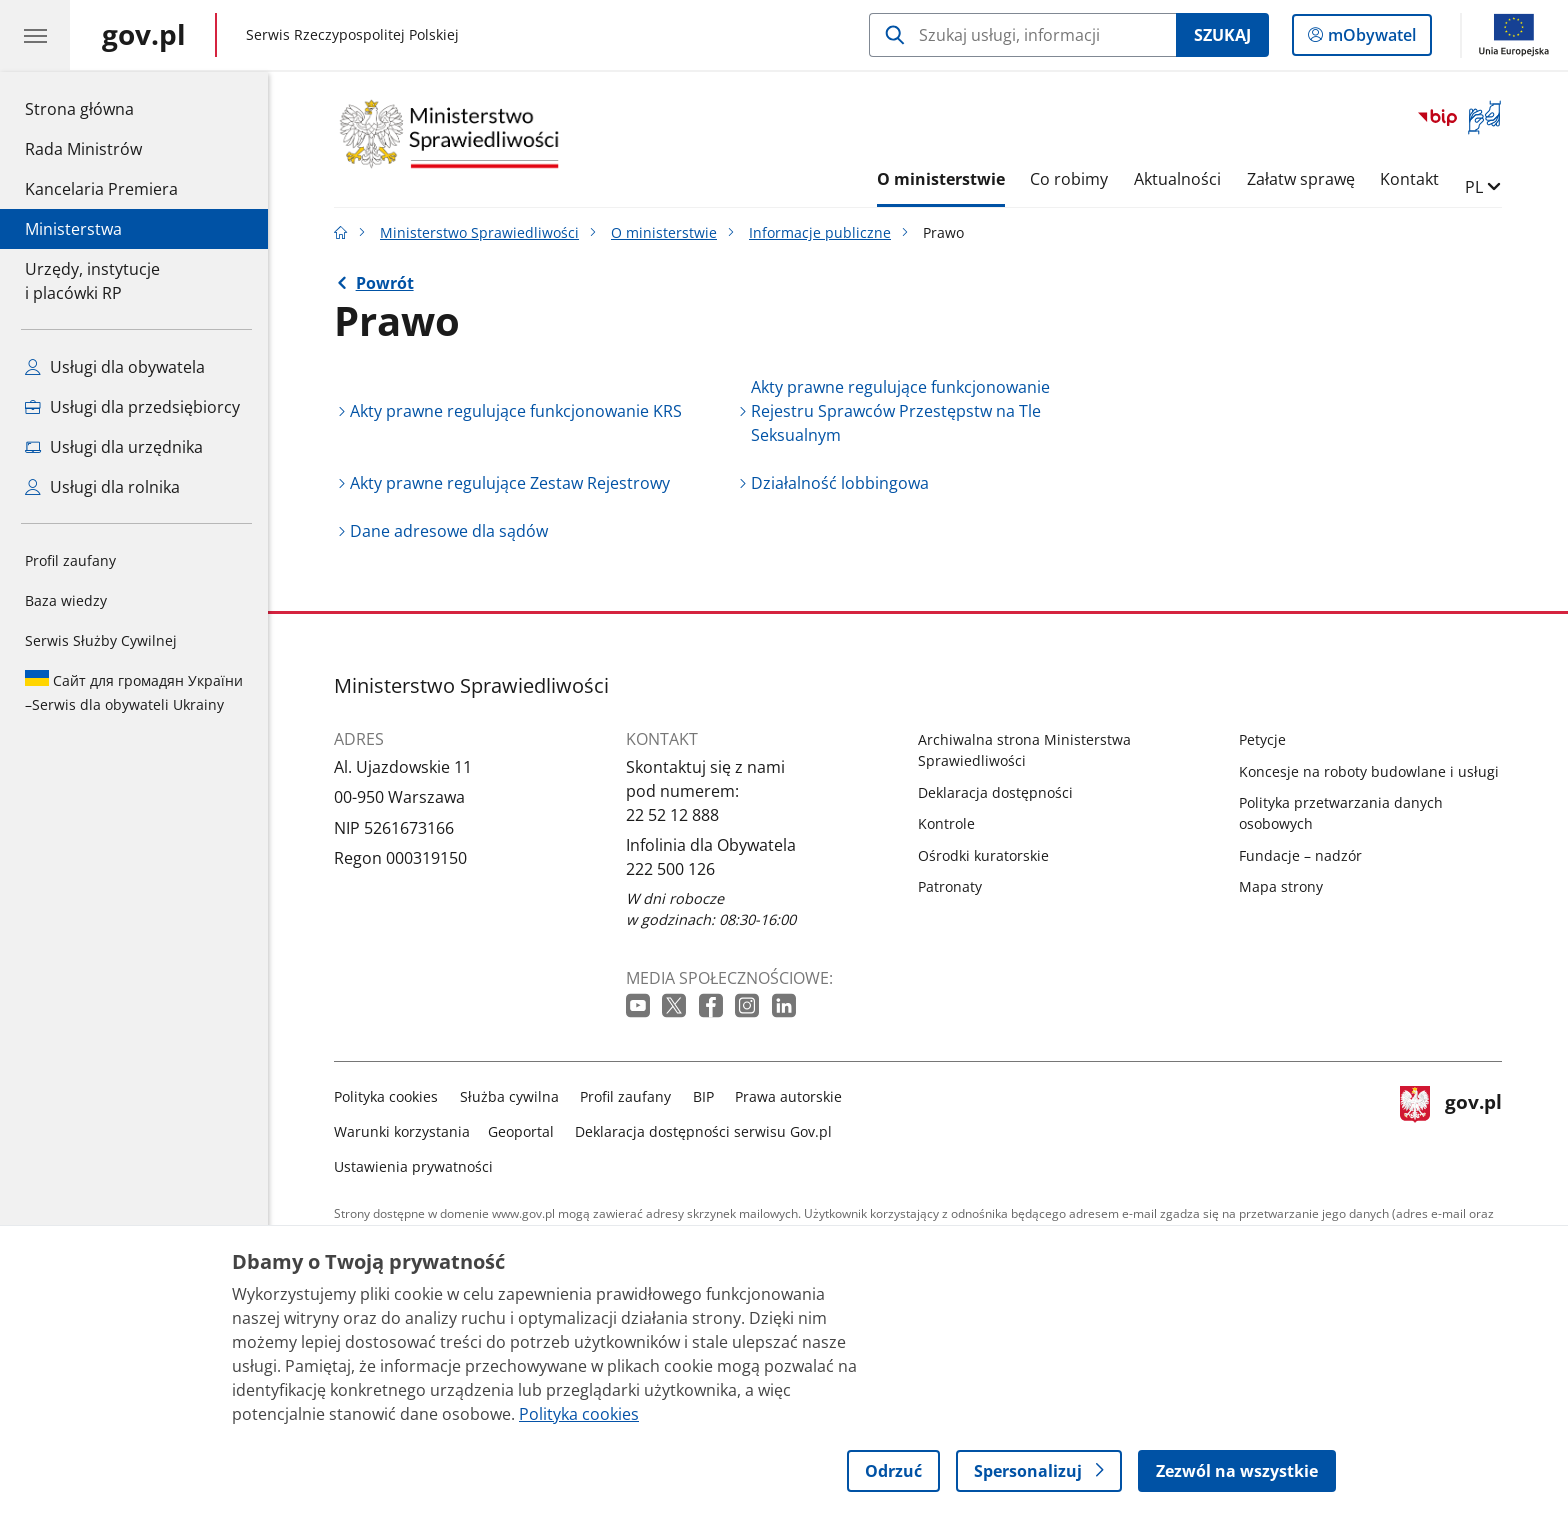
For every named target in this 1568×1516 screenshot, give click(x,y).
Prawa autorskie (788, 1096)
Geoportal (521, 1131)
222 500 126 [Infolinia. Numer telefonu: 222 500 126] (670, 869)
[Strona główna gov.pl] (144, 35)
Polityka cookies (386, 1096)
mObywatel (1370, 39)
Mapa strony (1281, 886)
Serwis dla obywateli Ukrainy (134, 692)
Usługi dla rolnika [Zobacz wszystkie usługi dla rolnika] (102, 487)
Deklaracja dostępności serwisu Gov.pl (703, 1131)
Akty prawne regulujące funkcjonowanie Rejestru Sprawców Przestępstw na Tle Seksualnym (900, 411)
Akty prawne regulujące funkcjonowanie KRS (516, 411)
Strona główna (101, 108)
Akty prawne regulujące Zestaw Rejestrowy (510, 483)
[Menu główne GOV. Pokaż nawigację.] (35, 35)
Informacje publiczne (820, 232)
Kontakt (1409, 179)
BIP (703, 1096)
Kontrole (946, 823)
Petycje (1262, 739)
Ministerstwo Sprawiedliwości (479, 232)
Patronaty (950, 886)
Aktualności (1177, 179)
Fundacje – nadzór (1300, 855)
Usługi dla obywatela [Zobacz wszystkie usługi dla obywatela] (115, 367)
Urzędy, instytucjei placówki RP (92, 281)
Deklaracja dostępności (995, 792)
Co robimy (1069, 179)
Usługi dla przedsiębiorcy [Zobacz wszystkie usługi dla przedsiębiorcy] (132, 407)
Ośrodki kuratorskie (983, 855)
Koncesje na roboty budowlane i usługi (1369, 771)
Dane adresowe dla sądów (449, 531)
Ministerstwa (73, 229)
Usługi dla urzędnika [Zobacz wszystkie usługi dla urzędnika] (114, 447)
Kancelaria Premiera (101, 189)
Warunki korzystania (402, 1131)
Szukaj (1222, 35)
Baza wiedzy (66, 600)
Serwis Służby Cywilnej (101, 640)
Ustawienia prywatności (413, 1166)
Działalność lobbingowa (840, 483)
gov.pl (1451, 1127)
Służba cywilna (509, 1096)
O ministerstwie (941, 179)
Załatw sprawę (1301, 179)
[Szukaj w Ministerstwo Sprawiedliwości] (1022, 35)
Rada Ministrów (83, 149)
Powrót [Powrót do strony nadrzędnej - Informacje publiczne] (385, 283)
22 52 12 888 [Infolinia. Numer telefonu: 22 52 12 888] (672, 815)
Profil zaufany (70, 560)
